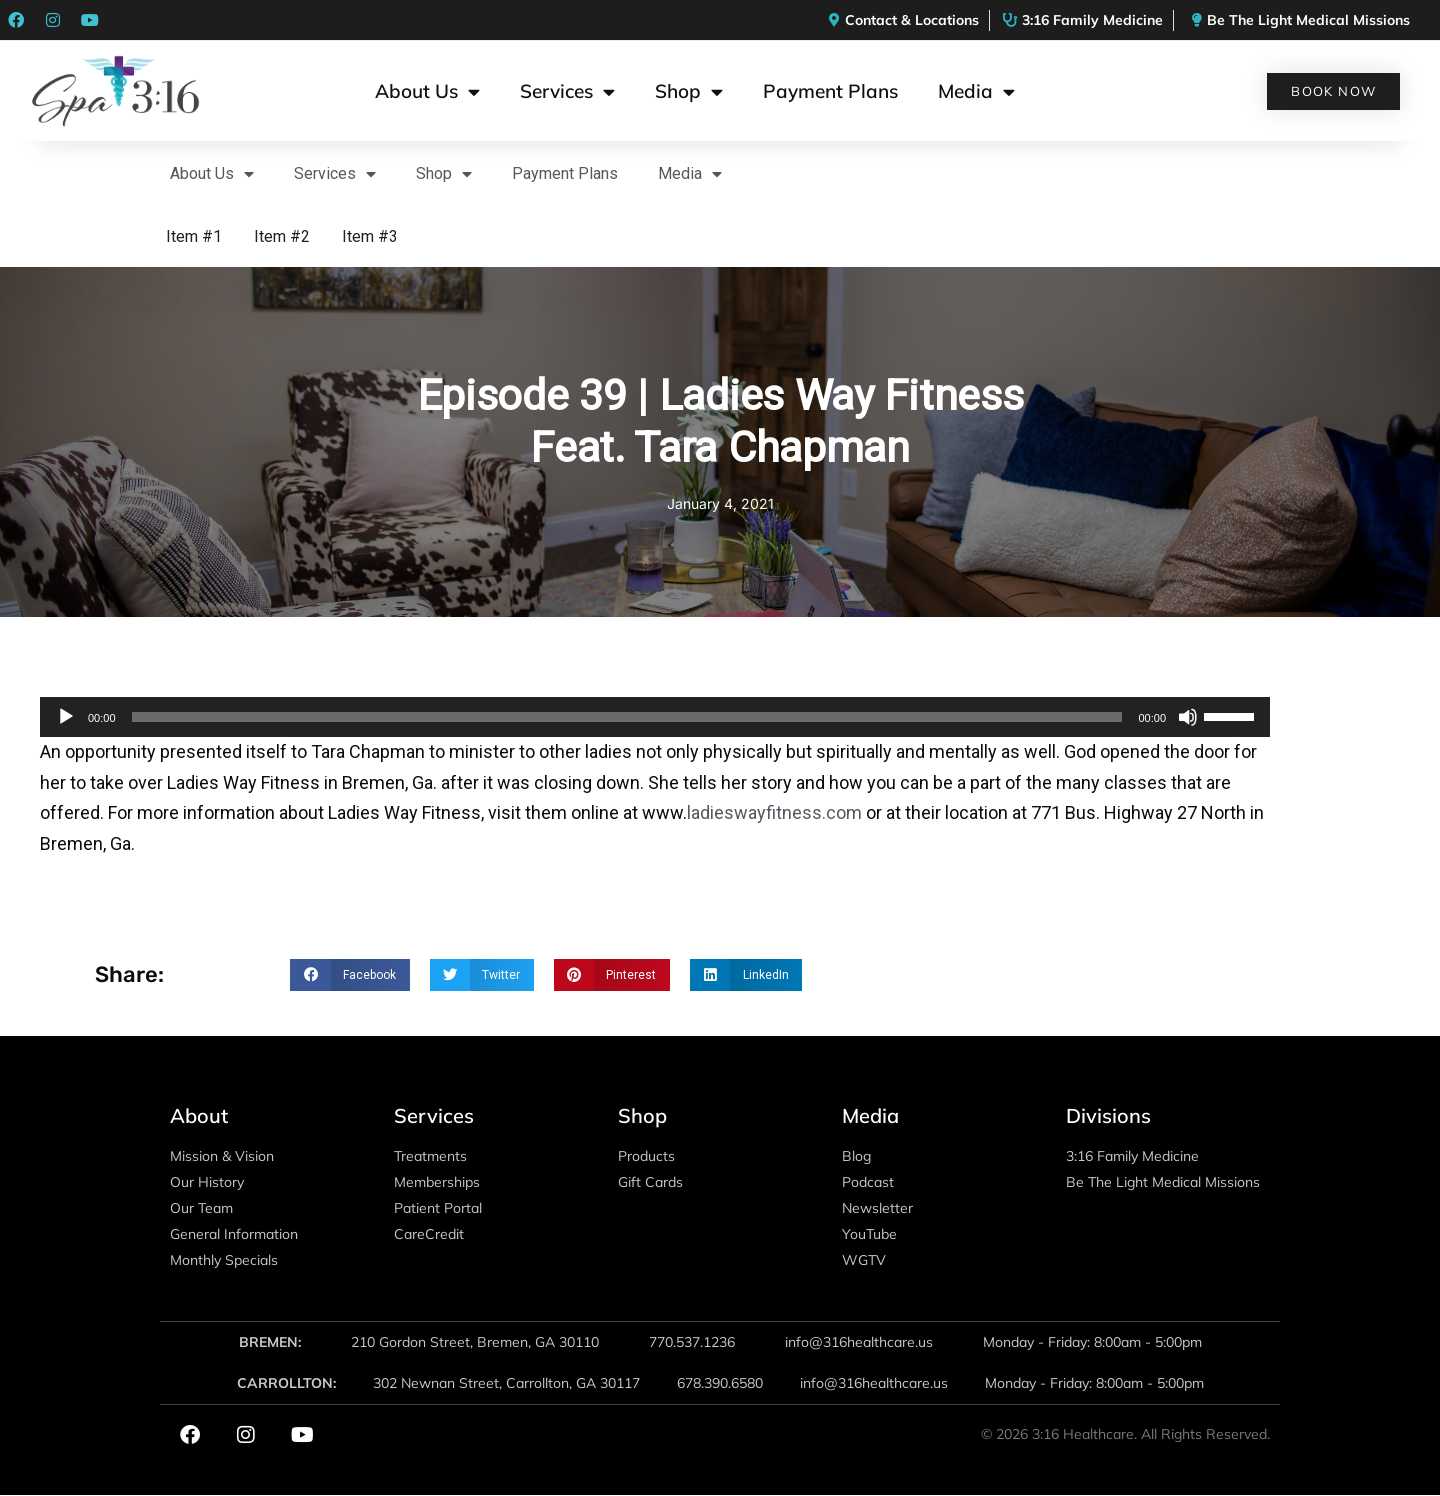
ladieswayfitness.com (774, 812)
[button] (349, 975)
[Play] (66, 717)
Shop (689, 91)
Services (567, 91)
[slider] (627, 717)
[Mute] (1188, 717)
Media (976, 91)
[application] (655, 717)
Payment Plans (830, 91)
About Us (427, 91)
